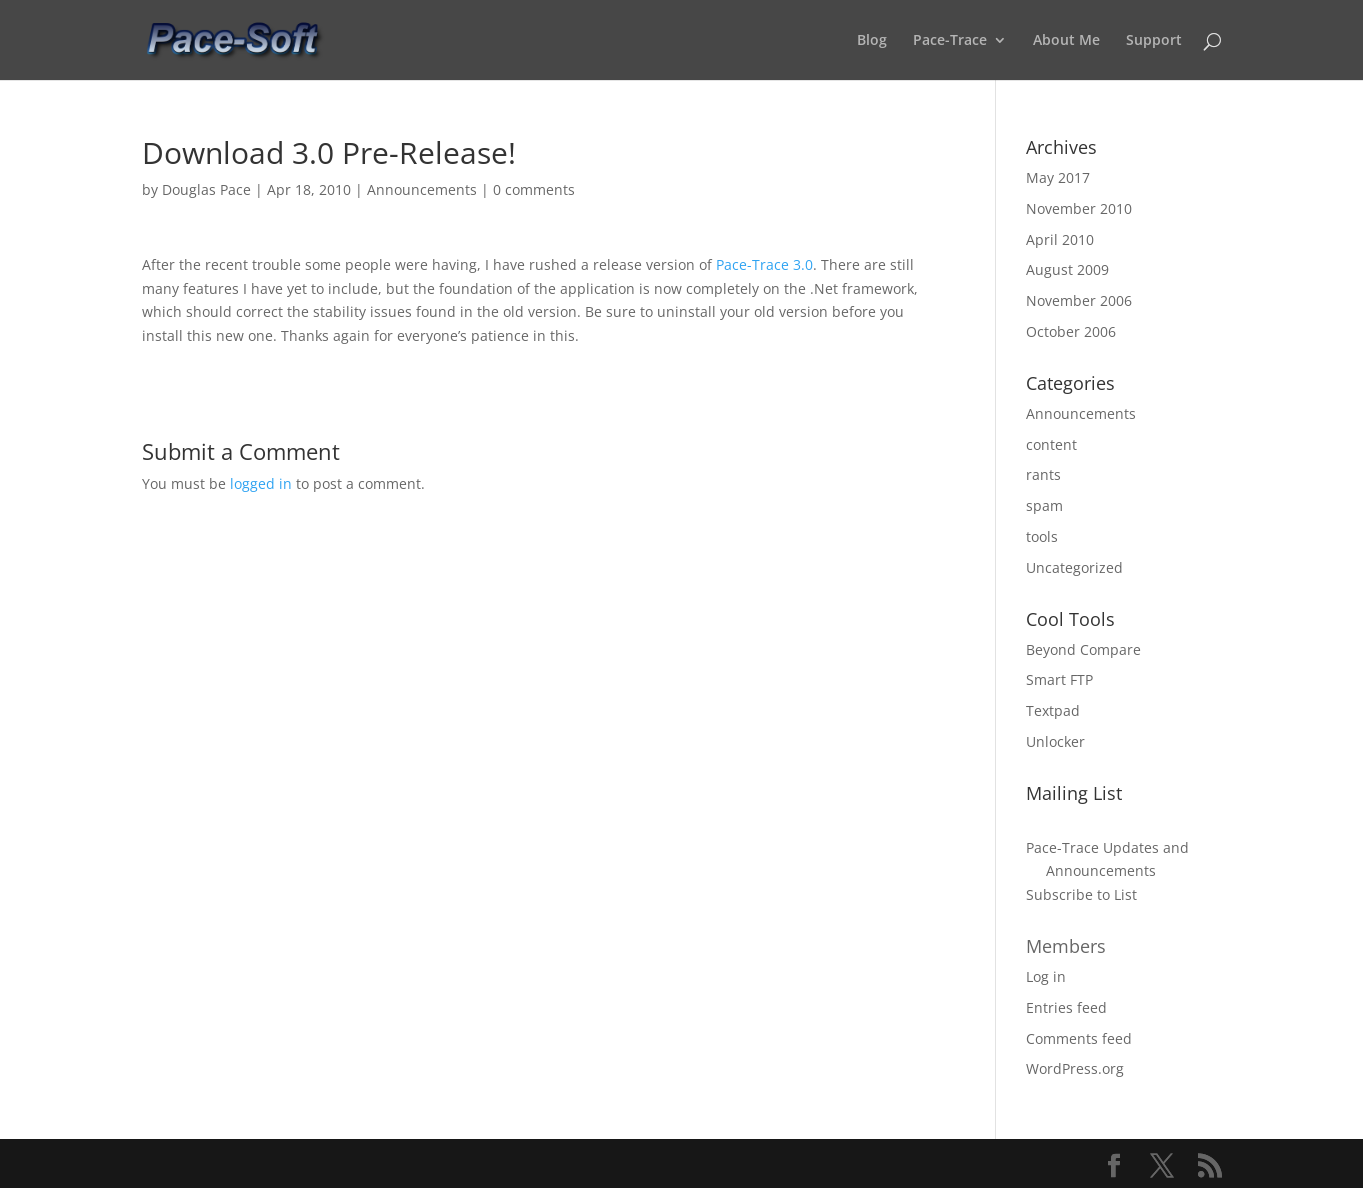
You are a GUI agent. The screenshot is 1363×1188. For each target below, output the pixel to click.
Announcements (422, 189)
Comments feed (1079, 1038)
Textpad (1053, 710)
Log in (1046, 976)
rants (1043, 474)
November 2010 (1079, 208)
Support (1154, 41)
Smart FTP (1059, 679)
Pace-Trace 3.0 (764, 264)
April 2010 (1060, 239)
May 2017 (1058, 177)
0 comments (534, 189)
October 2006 (1071, 331)
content (1051, 444)
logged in (261, 483)
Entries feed (1066, 1007)
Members (1066, 946)
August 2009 (1067, 269)
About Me (1066, 41)
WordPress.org (1075, 1068)
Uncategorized (1074, 567)
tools (1042, 536)
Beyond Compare (1083, 649)
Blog (872, 41)
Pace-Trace (950, 41)
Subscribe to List (1081, 894)
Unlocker (1055, 741)
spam (1044, 505)
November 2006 (1079, 300)
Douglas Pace (206, 189)
